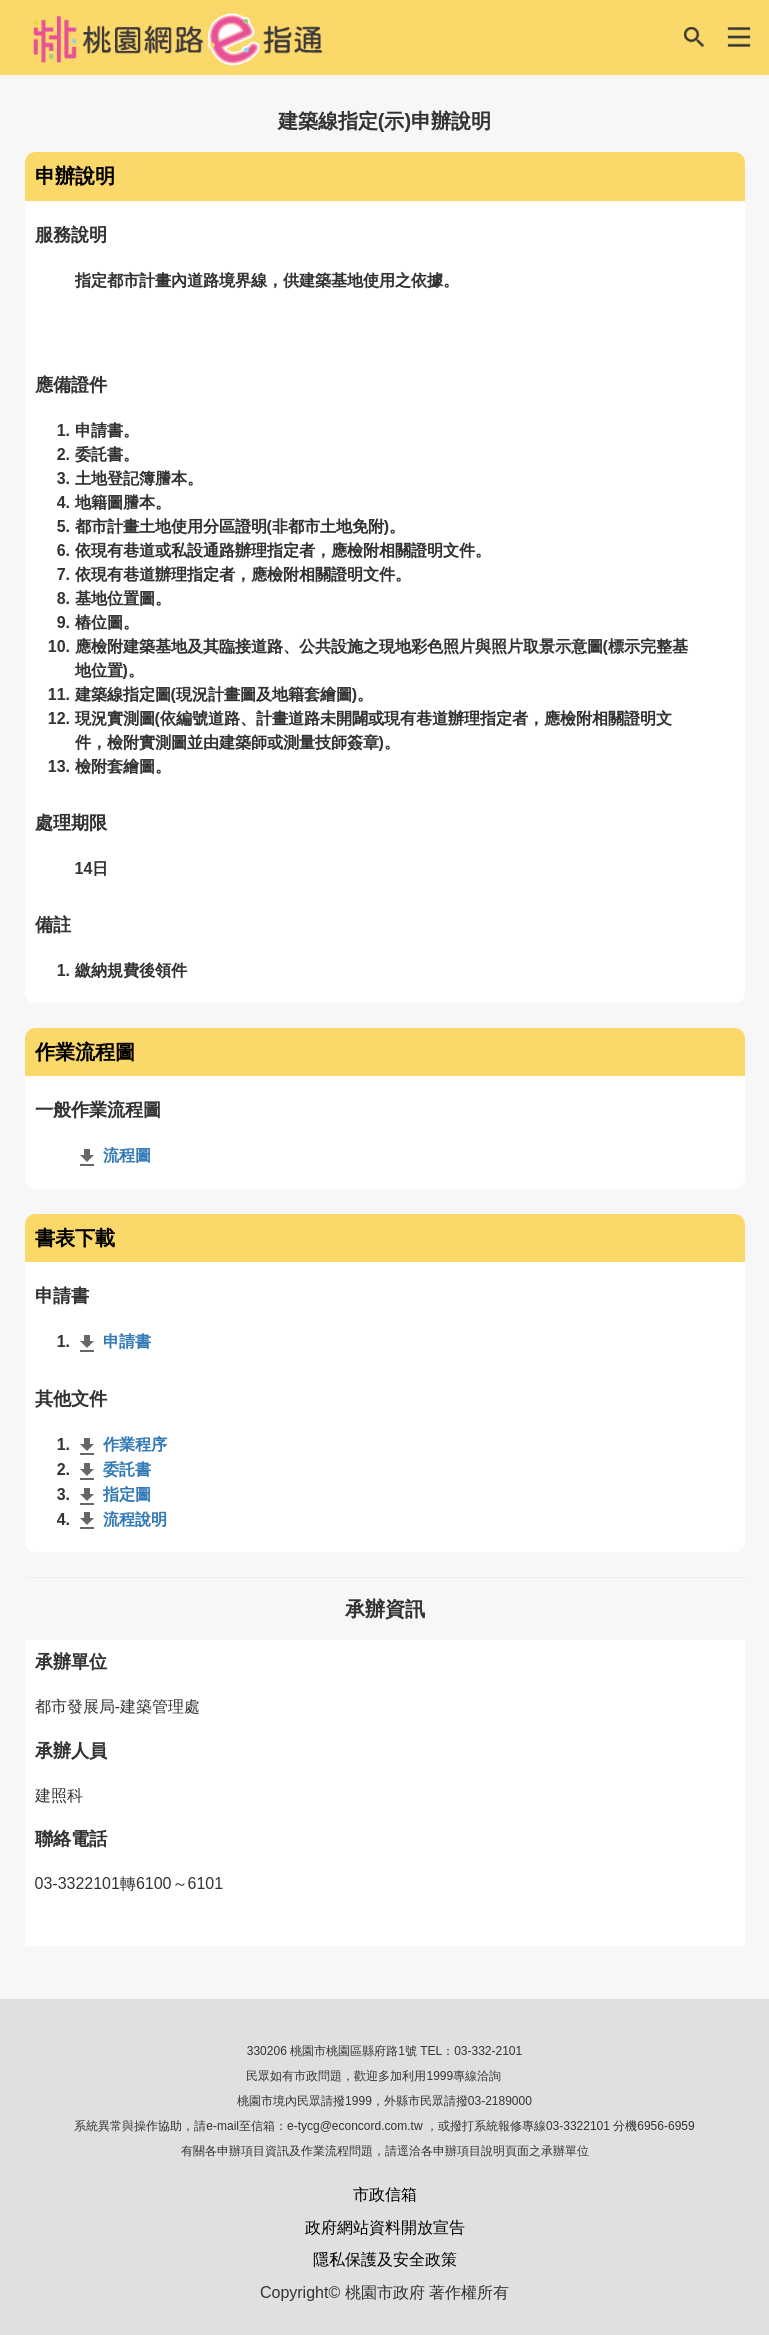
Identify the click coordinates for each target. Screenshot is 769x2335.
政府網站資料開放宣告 (385, 2227)
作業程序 (121, 1444)
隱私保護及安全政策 (385, 2259)
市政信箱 (385, 2194)
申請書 (113, 1341)
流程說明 (121, 1519)
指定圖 (113, 1494)
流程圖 (113, 1155)
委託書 (113, 1469)
